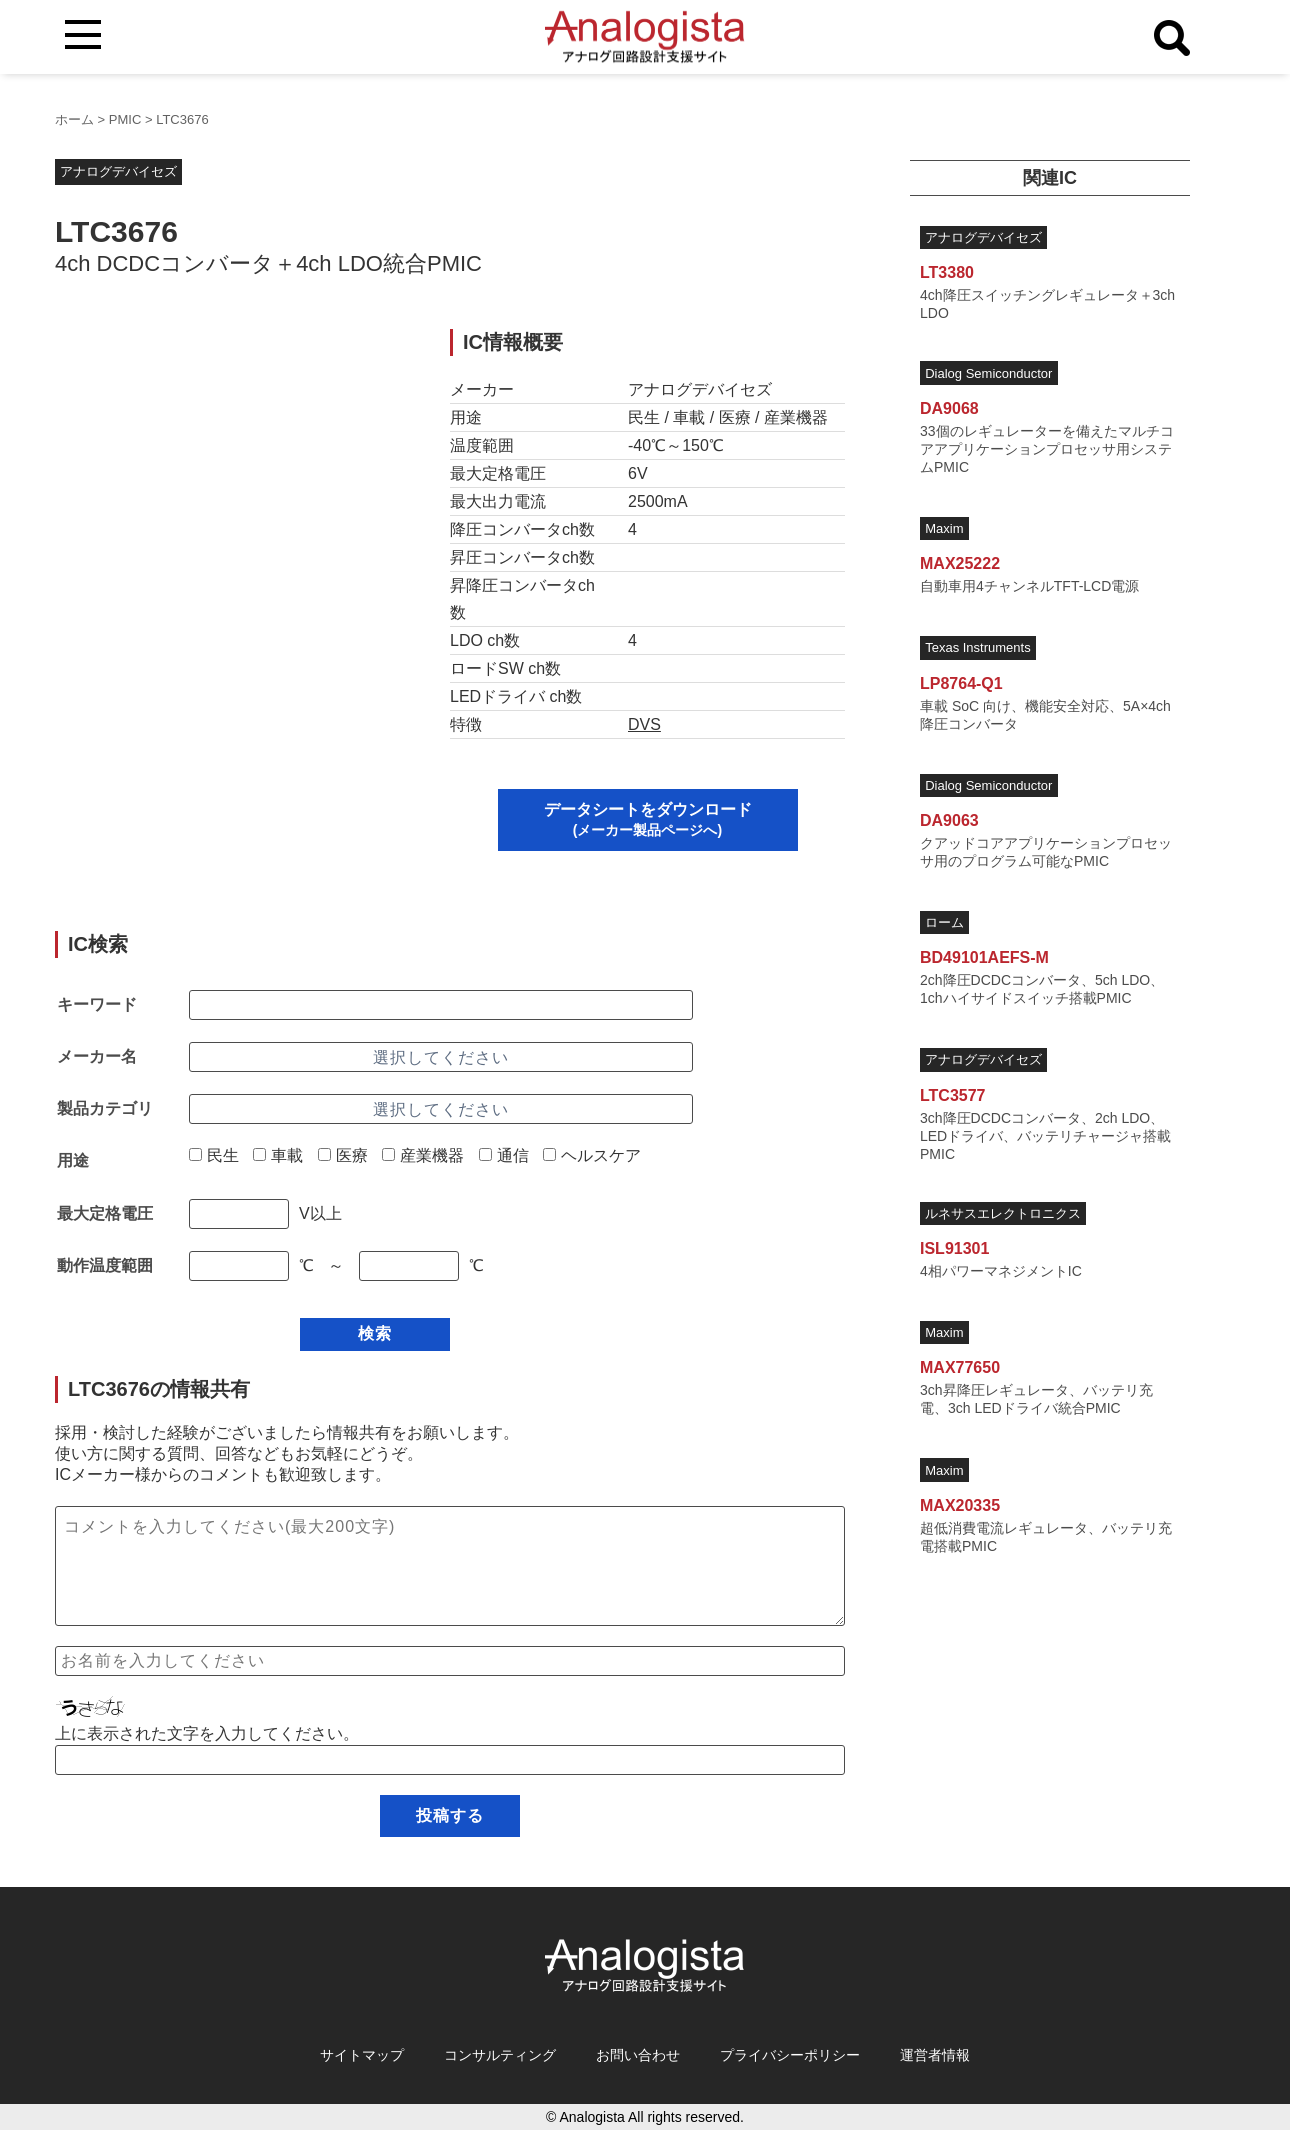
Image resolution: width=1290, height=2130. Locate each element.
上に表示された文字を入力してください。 (207, 1733)
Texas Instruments (978, 647)
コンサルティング (500, 2055)
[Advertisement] (233, 469)
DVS (644, 724)
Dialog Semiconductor (988, 373)
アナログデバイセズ (118, 171)
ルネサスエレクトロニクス (1003, 1213)
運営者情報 (935, 2055)
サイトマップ (362, 2055)
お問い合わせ (638, 2055)
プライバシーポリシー (790, 2055)
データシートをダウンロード (648, 819)
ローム (944, 922)
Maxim (944, 528)
